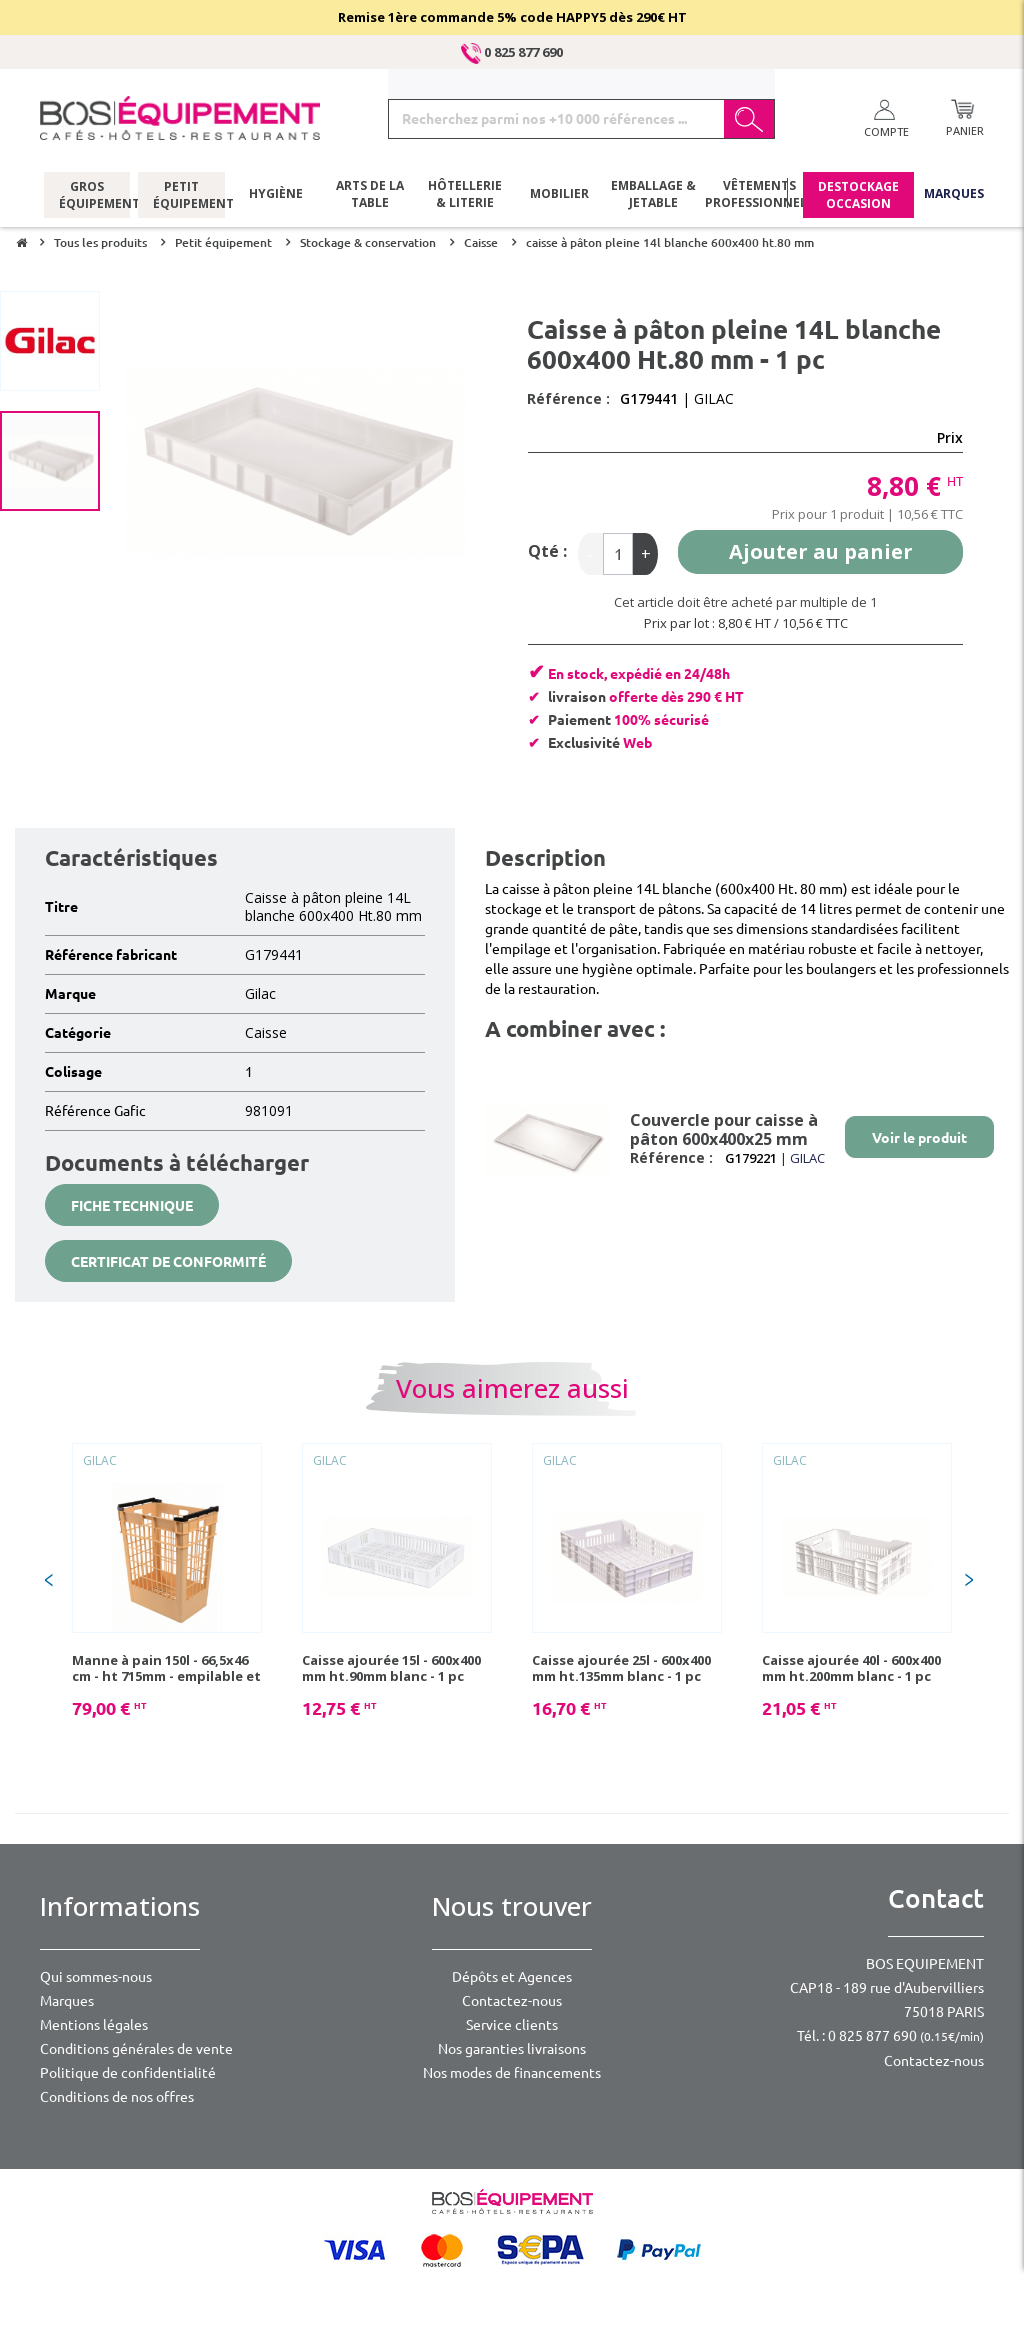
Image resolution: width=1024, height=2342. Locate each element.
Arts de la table (370, 195)
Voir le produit (919, 1138)
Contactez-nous (512, 2001)
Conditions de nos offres (117, 2097)
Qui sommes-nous (96, 1977)
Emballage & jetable (653, 195)
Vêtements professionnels (757, 195)
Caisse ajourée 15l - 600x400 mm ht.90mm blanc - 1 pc (391, 1668)
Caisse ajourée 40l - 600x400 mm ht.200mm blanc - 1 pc (851, 1668)
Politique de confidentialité (128, 2073)
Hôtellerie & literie (465, 195)
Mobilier (559, 194)
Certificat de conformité (168, 1262)
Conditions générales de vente (136, 2049)
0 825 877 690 (512, 52)
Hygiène (276, 194)
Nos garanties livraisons (512, 2049)
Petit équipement (181, 195)
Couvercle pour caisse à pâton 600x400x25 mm (724, 1129)
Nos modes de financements (512, 2073)
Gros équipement (87, 195)
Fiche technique (132, 1206)
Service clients (512, 2025)
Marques (954, 194)
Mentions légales (94, 2025)
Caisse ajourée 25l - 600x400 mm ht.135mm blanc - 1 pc (621, 1668)
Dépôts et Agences (512, 1977)
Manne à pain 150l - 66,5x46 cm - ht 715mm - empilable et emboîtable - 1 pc (166, 1668)
